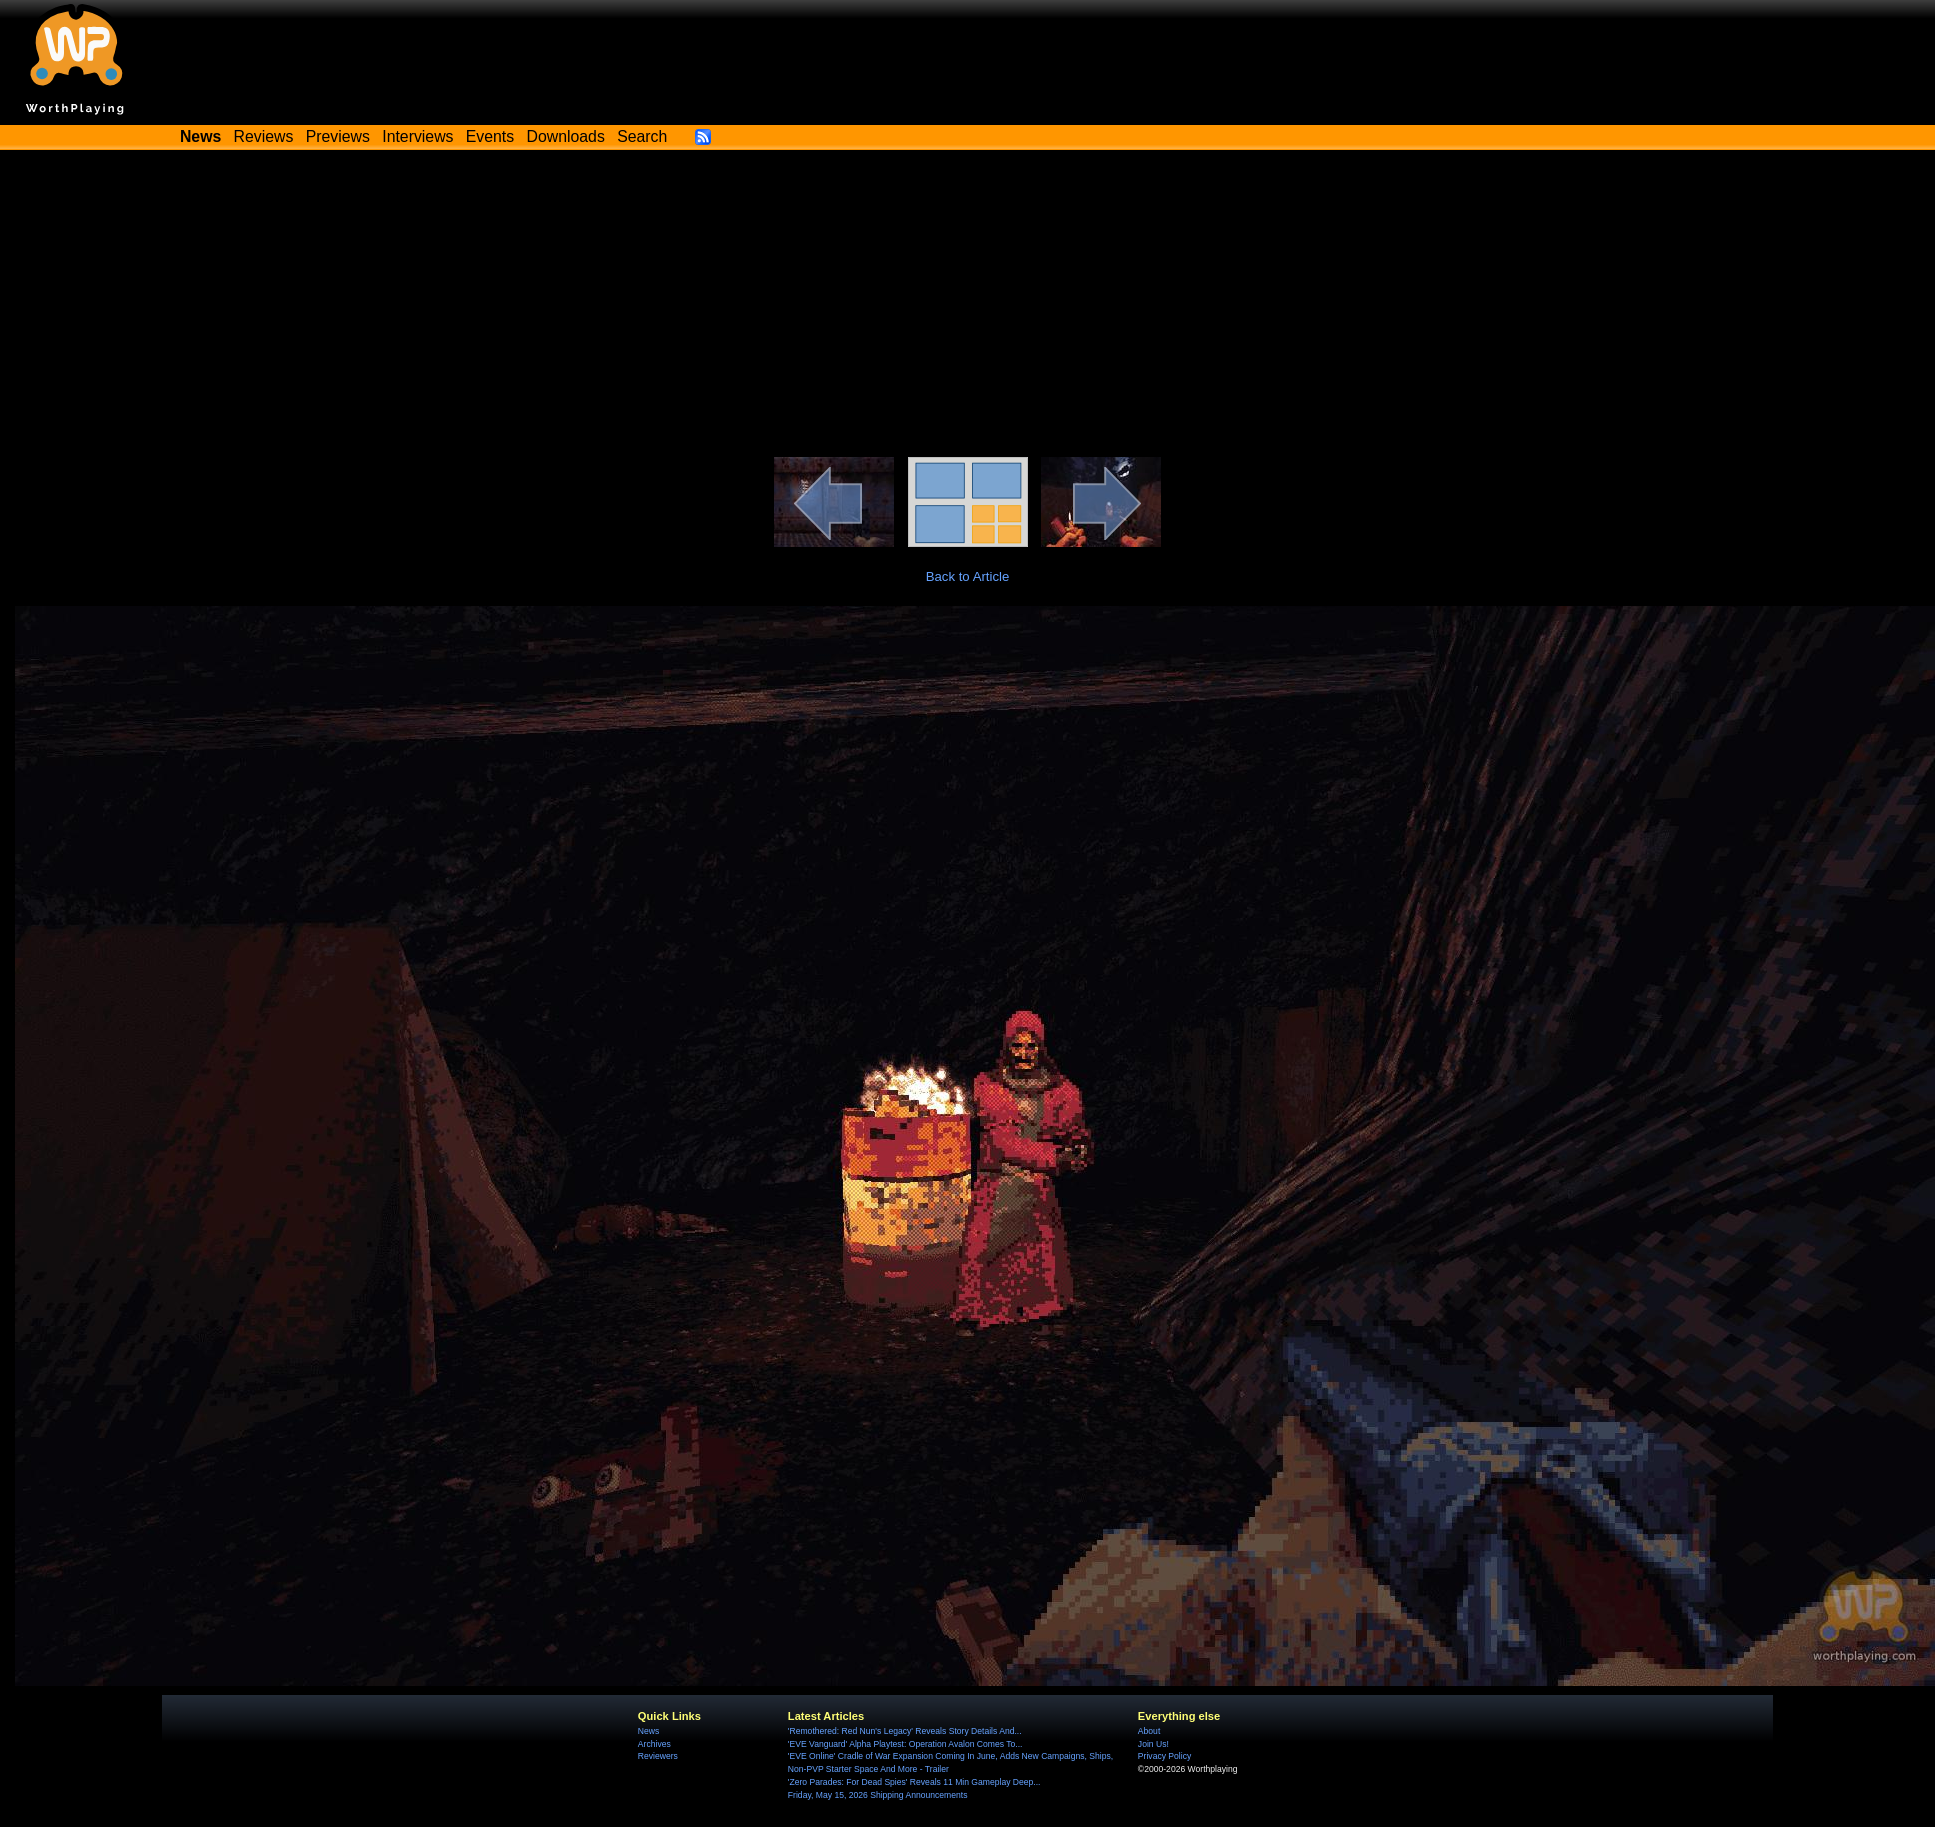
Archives (654, 1744)
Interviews (417, 136)
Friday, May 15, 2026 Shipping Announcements (878, 1795)
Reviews (264, 136)
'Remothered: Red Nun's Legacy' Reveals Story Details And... (905, 1731)
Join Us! (1153, 1744)
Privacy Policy (1164, 1756)
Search (642, 136)
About (1149, 1731)
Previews (338, 136)
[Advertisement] (968, 307)
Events (490, 136)
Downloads (566, 136)
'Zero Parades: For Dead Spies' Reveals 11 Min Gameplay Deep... (914, 1782)
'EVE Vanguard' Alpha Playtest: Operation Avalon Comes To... (905, 1744)
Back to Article (968, 576)
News (648, 1731)
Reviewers (658, 1756)
